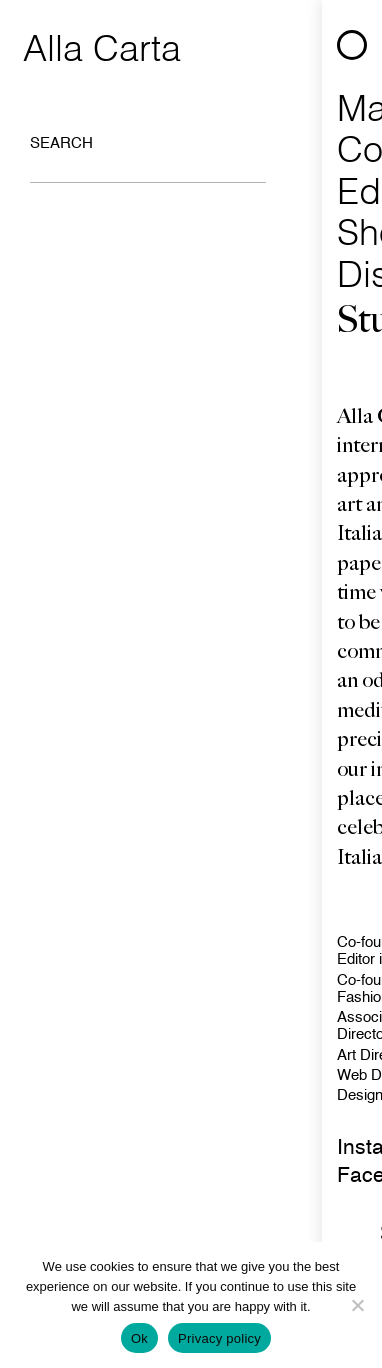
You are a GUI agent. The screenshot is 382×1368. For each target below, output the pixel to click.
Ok (139, 1338)
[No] (357, 1305)
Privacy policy (219, 1338)
